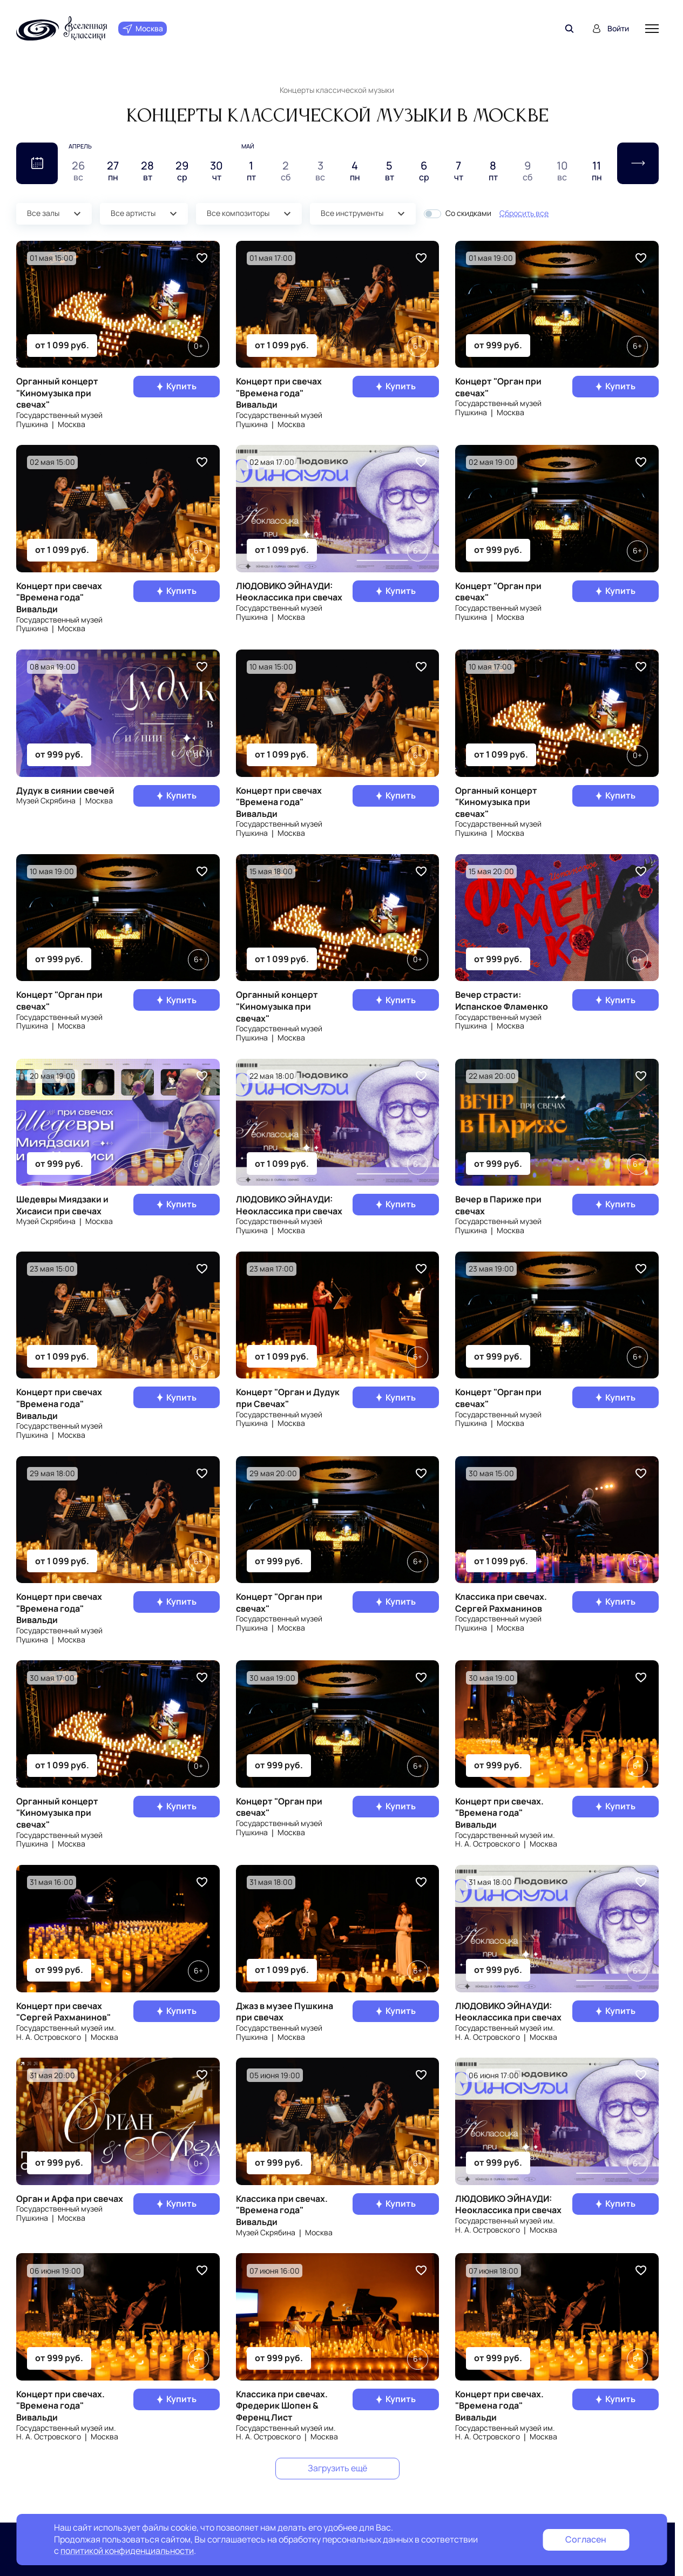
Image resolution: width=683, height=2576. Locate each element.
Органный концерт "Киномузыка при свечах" (57, 392)
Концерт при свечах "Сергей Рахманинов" (63, 2012)
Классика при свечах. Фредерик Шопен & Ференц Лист (282, 2405)
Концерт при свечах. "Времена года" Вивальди (499, 1812)
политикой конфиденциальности (127, 2551)
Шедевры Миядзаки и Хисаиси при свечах (62, 1205)
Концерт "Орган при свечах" (498, 387)
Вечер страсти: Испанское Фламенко (501, 1000)
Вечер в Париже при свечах (498, 1205)
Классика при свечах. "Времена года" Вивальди (282, 2210)
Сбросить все (524, 213)
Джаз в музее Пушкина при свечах (284, 2012)
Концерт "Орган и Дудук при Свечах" (288, 1398)
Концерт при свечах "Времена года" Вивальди (279, 392)
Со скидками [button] (468, 213)
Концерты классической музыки (337, 90)
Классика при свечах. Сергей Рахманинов (501, 1602)
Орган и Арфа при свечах (69, 2199)
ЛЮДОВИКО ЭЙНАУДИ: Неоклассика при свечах (289, 592)
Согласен (585, 2539)
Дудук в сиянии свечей (65, 790)
